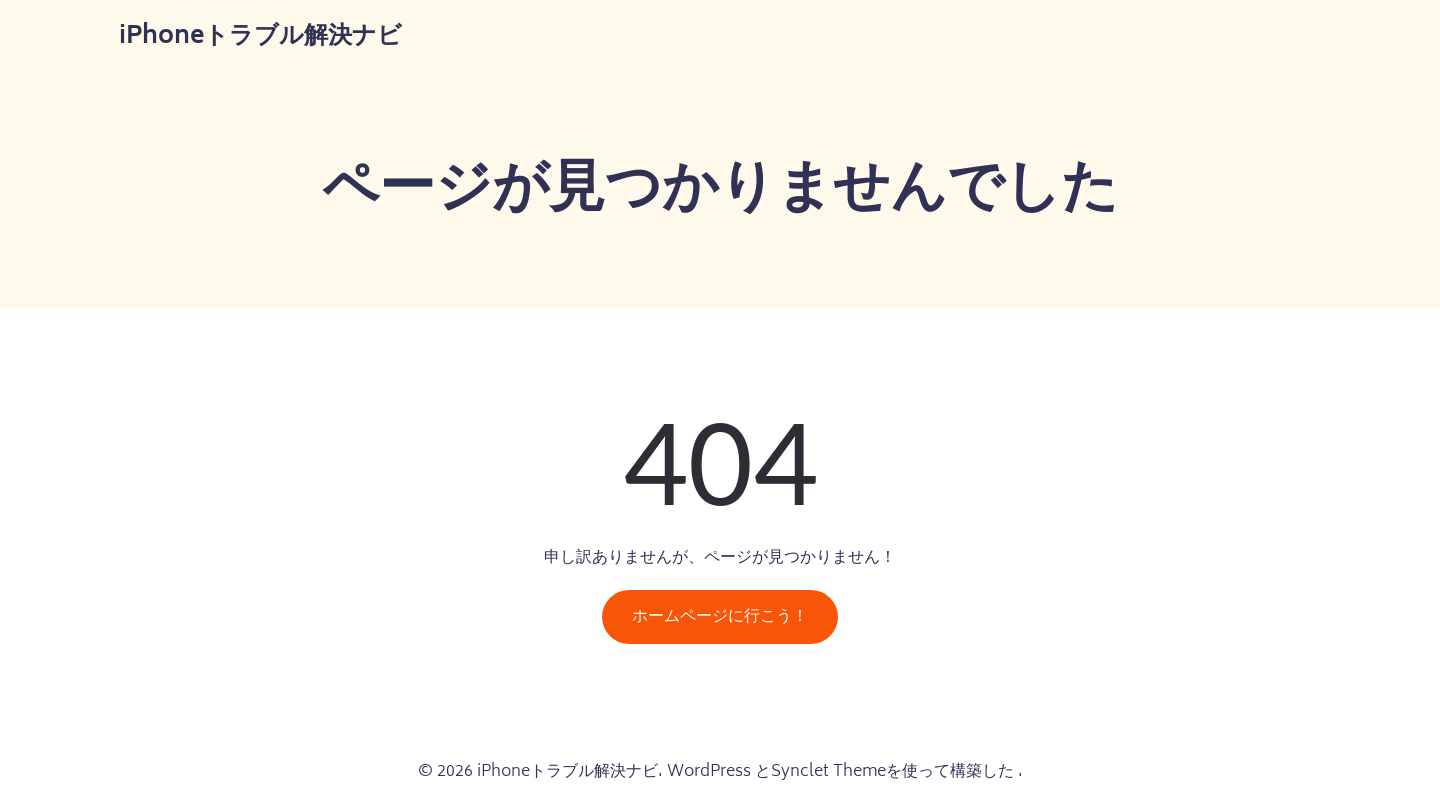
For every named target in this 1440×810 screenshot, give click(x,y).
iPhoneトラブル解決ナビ (260, 38)
